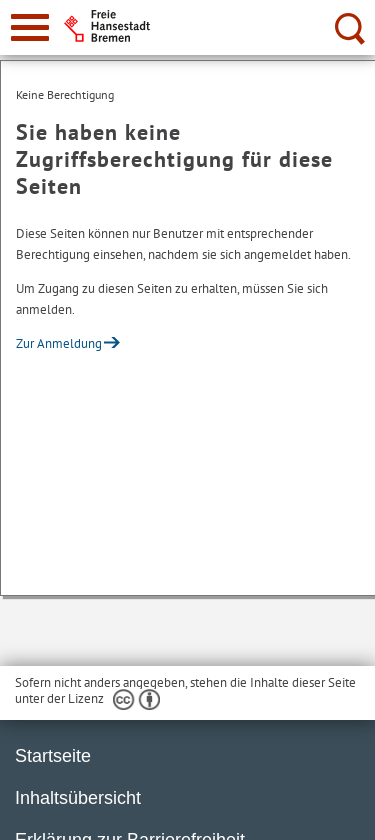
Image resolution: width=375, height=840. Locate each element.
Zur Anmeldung (59, 343)
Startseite (53, 756)
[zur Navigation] (30, 27)
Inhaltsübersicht (78, 798)
